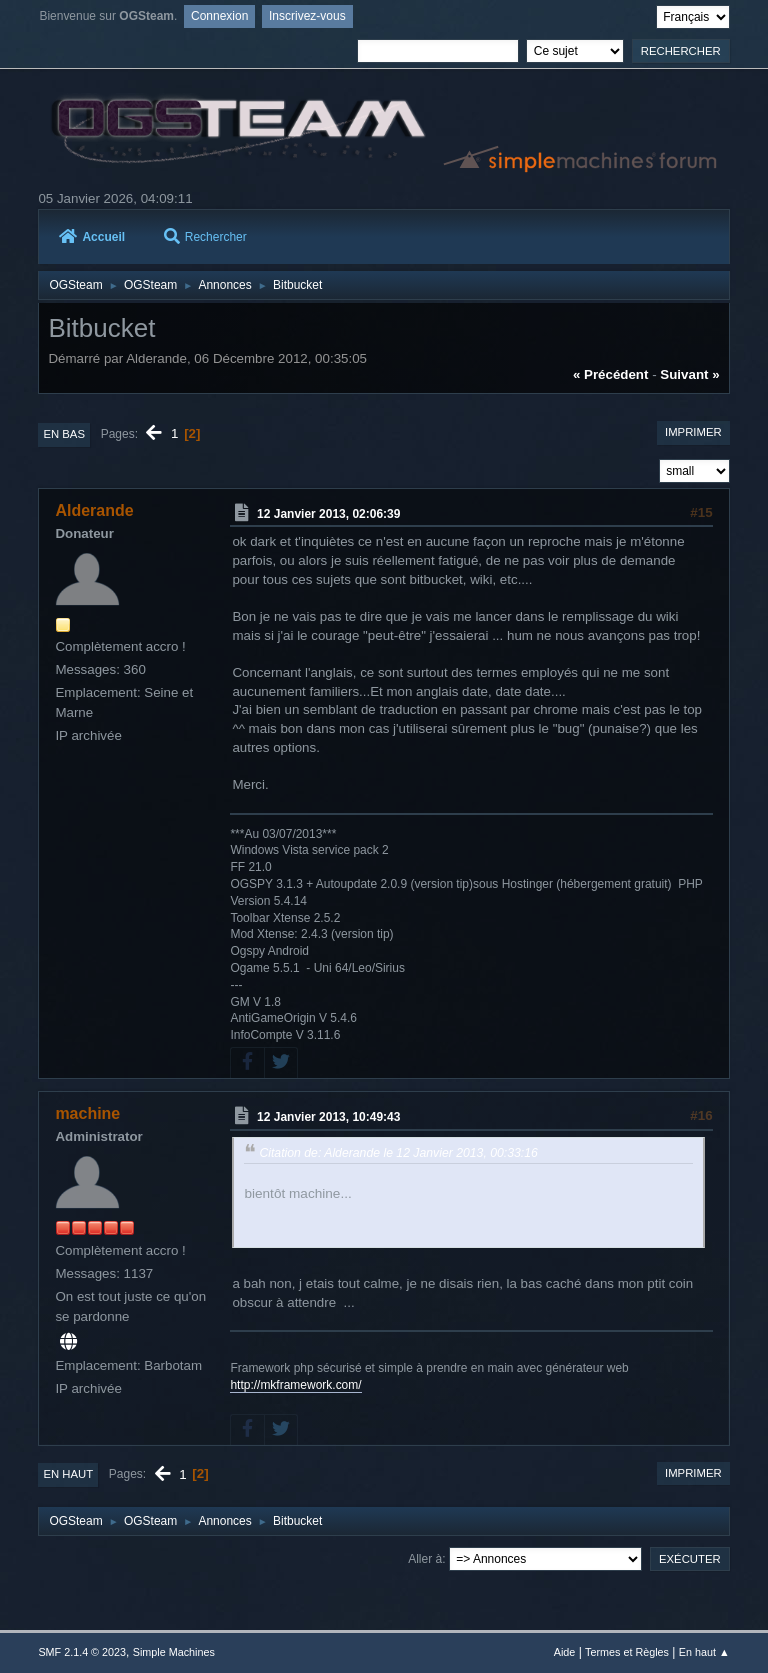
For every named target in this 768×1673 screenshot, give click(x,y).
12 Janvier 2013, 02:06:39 (328, 513)
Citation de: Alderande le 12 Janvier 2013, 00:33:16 (398, 1153)
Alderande (94, 510)
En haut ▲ (704, 1652)
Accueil (92, 237)
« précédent (611, 374)
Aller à (425, 1559)
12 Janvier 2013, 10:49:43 (328, 1117)
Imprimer (693, 432)
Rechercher (205, 237)
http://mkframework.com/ (295, 1385)
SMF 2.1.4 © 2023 (82, 1652)
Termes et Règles (627, 1652)
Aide (565, 1652)
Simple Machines (174, 1652)
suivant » (689, 374)
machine (87, 1113)
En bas (64, 434)
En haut (68, 1474)
